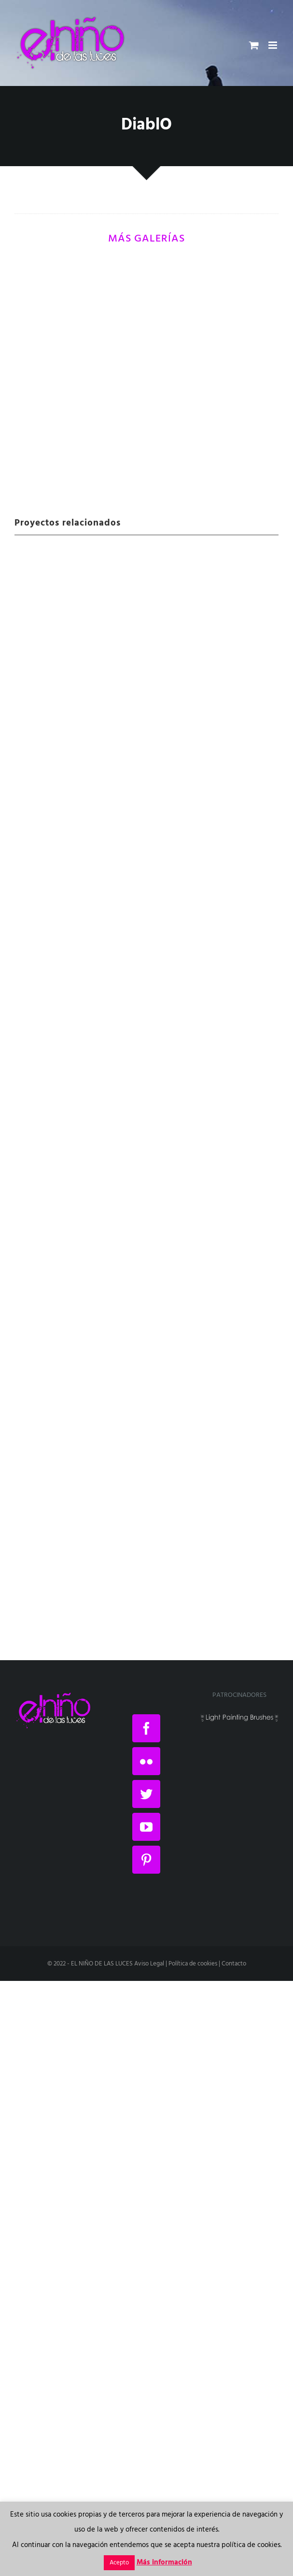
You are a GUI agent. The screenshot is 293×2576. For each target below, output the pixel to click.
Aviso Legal (149, 1964)
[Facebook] (146, 1728)
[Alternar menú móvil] (273, 45)
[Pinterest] (146, 1860)
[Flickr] (146, 1761)
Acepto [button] (119, 2563)
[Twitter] (146, 1794)
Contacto (234, 1964)
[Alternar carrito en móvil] (254, 45)
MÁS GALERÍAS (146, 238)
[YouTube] (146, 1827)
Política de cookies (192, 1964)
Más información (164, 2562)
